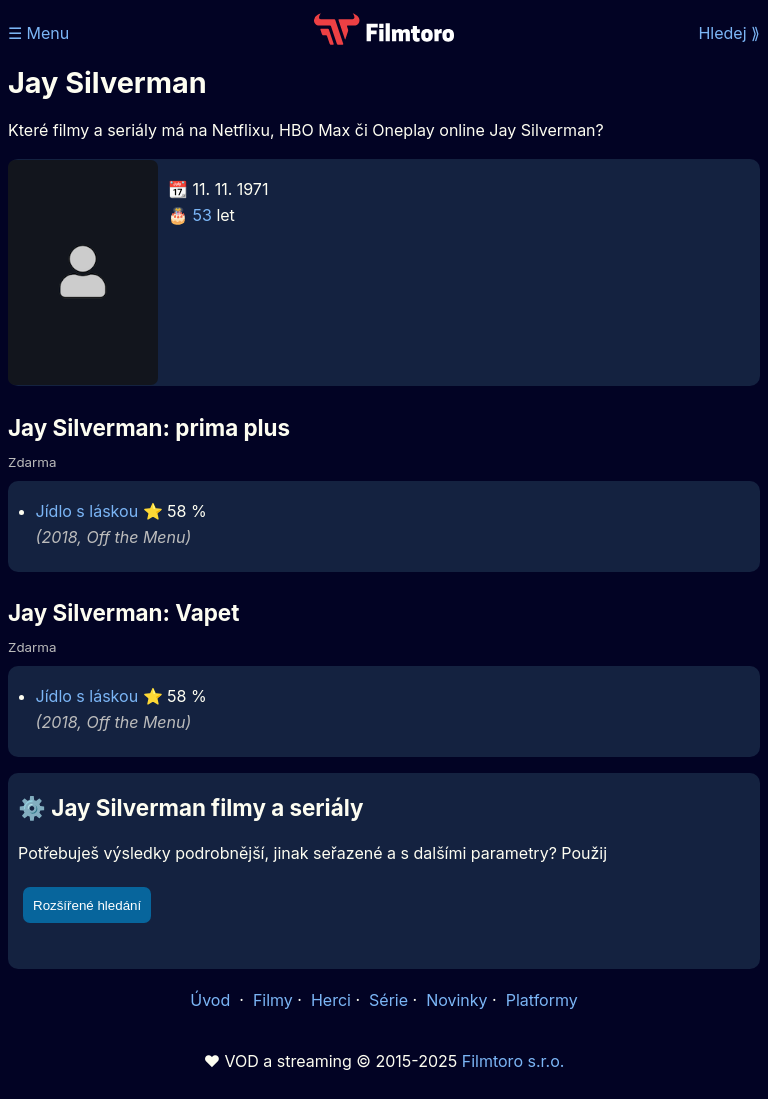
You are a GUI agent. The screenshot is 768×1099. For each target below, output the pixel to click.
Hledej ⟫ (729, 33)
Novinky (456, 1000)
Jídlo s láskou (87, 511)
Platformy (542, 1000)
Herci (331, 1000)
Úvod (212, 1000)
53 (202, 215)
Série (388, 1000)
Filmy (273, 1000)
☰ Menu (38, 33)
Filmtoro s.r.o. (513, 1061)
